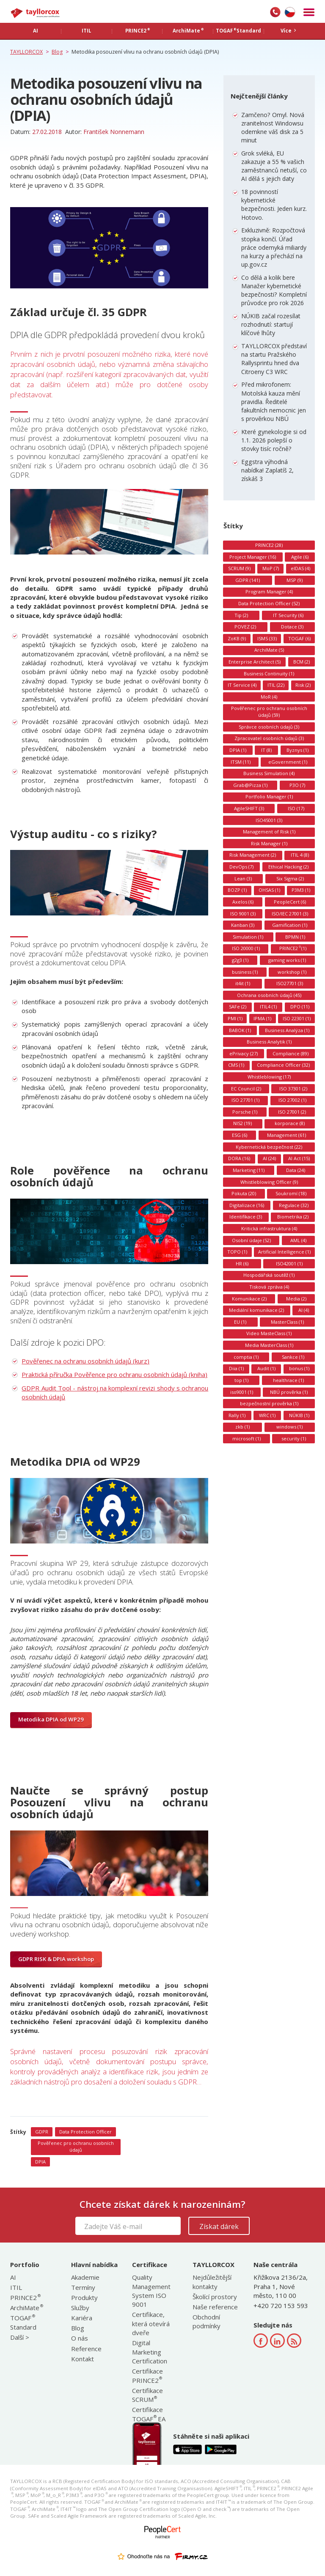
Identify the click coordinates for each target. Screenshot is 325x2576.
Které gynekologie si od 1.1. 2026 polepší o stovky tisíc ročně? (273, 440)
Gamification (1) (289, 925)
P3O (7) (297, 785)
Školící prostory (215, 2296)
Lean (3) (243, 878)
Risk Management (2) (252, 855)
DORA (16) (239, 1158)
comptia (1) (246, 1357)
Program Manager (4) (269, 591)
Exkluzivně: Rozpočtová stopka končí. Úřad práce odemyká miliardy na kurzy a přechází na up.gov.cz (273, 247)
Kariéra (81, 2318)
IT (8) (266, 750)
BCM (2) (301, 661)
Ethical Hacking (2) (288, 866)
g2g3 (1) (240, 960)
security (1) (293, 1438)
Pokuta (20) (243, 1193)
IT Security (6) (288, 615)
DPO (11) (299, 1006)
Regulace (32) (293, 1205)
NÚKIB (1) (299, 1415)
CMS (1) (236, 1065)
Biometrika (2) (292, 1216)
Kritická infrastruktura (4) (269, 1228)
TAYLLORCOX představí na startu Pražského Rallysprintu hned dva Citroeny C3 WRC (274, 359)
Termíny (83, 2287)
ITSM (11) (241, 762)
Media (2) (296, 1298)
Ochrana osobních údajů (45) (269, 995)
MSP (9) (294, 580)
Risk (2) (303, 685)
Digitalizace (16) (246, 1205)
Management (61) (286, 1135)
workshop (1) (292, 972)
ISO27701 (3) (289, 983)
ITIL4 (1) (268, 1006)
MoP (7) (270, 568)
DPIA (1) (237, 750)
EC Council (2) (246, 1088)
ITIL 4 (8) (300, 855)
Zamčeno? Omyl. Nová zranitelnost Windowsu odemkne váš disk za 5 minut (272, 128)
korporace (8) (290, 1123)
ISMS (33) (267, 638)
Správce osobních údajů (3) (269, 727)
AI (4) (303, 1310)
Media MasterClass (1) (269, 1345)
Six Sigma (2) (290, 878)
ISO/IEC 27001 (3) (290, 913)
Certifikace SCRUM (147, 2395)
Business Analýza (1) (287, 1030)
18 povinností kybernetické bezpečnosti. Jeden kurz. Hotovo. (274, 204)
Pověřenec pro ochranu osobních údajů (76, 2146)
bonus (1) (299, 1368)
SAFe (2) (237, 1006)
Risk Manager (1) (269, 843)
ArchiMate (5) (269, 650)
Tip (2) (241, 615)
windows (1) (289, 1426)
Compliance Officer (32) (283, 1065)
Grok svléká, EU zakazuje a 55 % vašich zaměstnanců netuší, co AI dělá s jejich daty (274, 166)
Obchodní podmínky (206, 2321)
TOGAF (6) (299, 638)
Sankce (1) (293, 1357)
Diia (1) (236, 1368)
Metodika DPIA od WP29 (51, 1719)
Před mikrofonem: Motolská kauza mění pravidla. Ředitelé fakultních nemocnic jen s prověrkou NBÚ (273, 401)
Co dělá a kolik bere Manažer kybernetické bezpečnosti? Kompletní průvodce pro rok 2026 (274, 290)
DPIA (40, 2161)
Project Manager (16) (252, 557)
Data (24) (295, 1170)
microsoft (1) (246, 1438)
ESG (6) (239, 1135)
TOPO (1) (237, 1251)
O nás (79, 2338)
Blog (77, 2328)
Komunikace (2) (249, 1298)
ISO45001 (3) (269, 820)
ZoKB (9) (237, 638)
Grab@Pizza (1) (250, 785)
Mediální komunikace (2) (256, 1310)
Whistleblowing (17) (269, 1077)
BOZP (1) (237, 890)
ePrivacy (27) (243, 1053)
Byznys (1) (297, 750)
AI (13, 2277)
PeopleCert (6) (290, 902)
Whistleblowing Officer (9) (269, 1182)
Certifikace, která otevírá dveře (151, 2323)
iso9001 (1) (241, 1392)
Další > (19, 2337)
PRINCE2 (25, 2297)
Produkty (84, 2297)
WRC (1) (267, 1415)
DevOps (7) (241, 866)
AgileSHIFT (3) (249, 808)
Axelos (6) (242, 902)
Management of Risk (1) (269, 831)
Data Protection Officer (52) (269, 603)
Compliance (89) (290, 1053)
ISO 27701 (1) (245, 1100)
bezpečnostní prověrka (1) (269, 1403)
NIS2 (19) (242, 1123)
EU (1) (240, 1322)
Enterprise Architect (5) (255, 661)
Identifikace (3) (245, 1216)
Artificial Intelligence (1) (284, 1251)
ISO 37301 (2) (293, 1088)
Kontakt (82, 2359)
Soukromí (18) (290, 1193)
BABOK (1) (240, 1030)
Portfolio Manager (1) (269, 796)
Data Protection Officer (85, 2131)
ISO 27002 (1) (292, 1100)
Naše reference (215, 2307)
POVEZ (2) (245, 626)
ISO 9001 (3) (243, 913)
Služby (80, 2307)
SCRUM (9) (239, 568)
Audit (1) (266, 1368)
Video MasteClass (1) (269, 1333)
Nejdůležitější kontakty (212, 2281)
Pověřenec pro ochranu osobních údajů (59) (269, 711)
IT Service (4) (242, 685)
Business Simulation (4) (269, 773)
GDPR (41, 2131)
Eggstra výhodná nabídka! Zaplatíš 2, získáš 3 (267, 470)
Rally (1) (237, 1415)
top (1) (241, 1380)
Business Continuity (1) (269, 673)
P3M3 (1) (301, 890)
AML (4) (298, 1240)
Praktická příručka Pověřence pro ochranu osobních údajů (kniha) (114, 1374)
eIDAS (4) (300, 568)
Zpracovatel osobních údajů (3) (269, 738)
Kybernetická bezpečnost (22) (269, 1147)
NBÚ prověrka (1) (289, 1392)
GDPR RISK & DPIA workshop (56, 1959)
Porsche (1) (244, 1112)
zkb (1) (242, 1426)
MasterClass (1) (287, 1322)
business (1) (245, 972)
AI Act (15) (299, 1158)
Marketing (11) (248, 1170)
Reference (86, 2348)
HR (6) (242, 1263)
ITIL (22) (275, 685)
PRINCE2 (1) (292, 948)
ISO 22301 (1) (297, 1018)
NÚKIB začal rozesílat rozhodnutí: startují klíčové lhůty (270, 324)
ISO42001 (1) (289, 1263)
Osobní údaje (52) (251, 1240)
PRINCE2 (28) (269, 545)
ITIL (16, 2287)
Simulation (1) (248, 937)
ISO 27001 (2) (292, 1112)
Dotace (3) (292, 626)
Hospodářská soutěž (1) (269, 1275)
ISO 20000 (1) (246, 948)
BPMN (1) (295, 937)
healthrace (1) (288, 1380)
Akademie (85, 2277)
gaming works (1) (287, 960)
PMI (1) (235, 1018)
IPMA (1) (262, 1018)
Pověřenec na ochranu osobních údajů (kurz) (85, 1361)
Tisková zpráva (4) (269, 1287)
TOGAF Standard (23, 2322)
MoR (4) (269, 697)
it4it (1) (242, 983)
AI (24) (269, 1158)
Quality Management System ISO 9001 (151, 2290)
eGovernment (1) (287, 762)
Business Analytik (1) (269, 1041)
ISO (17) (296, 808)
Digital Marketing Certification (149, 2351)
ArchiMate (26, 2307)
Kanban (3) (242, 925)
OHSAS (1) (269, 890)
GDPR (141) (247, 580)
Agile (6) (299, 557)
